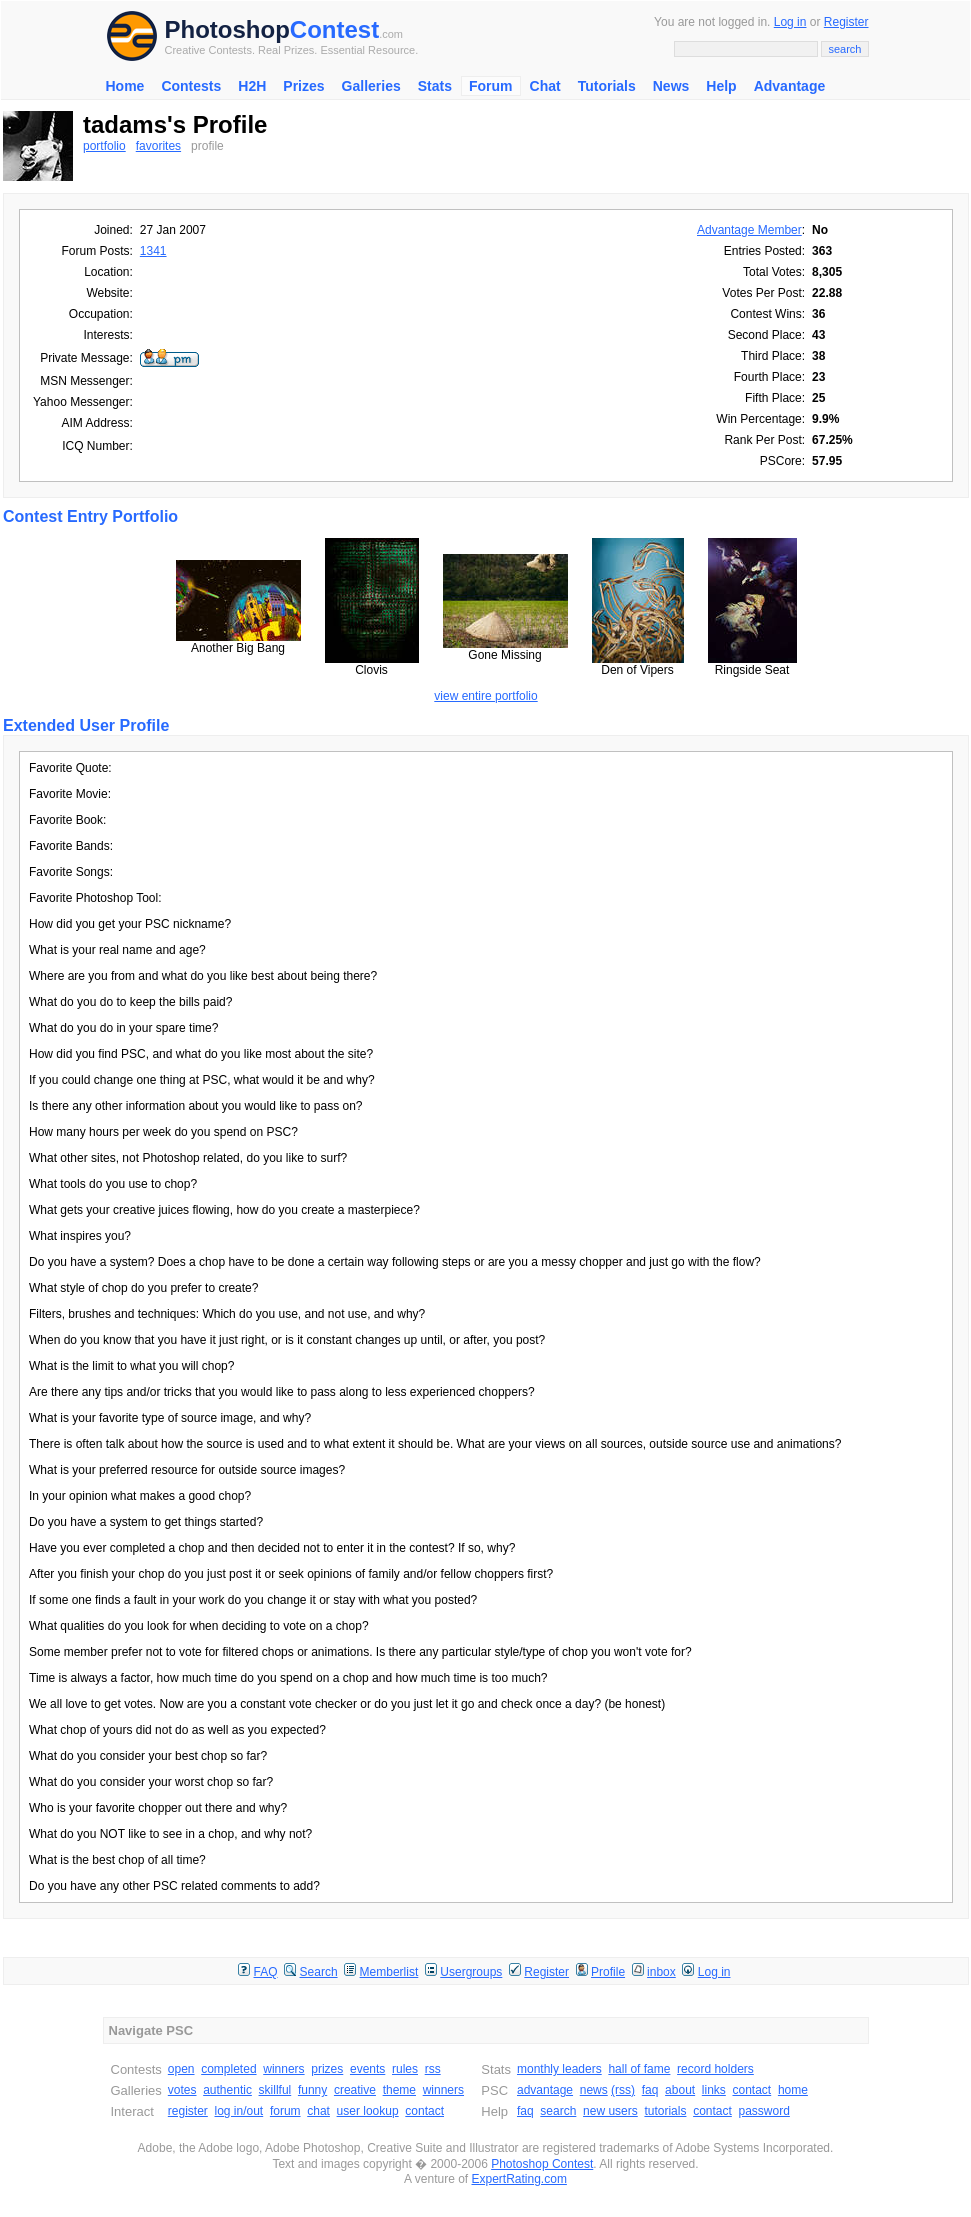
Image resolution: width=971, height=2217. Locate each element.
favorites (158, 146)
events (367, 2069)
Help (721, 86)
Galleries (371, 86)
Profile (608, 1972)
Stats (435, 86)
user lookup (368, 2111)
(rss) (623, 2090)
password (764, 2111)
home (793, 2090)
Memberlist (389, 1972)
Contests (191, 86)
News (671, 86)
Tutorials (607, 86)
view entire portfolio (485, 696)
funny (312, 2090)
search (558, 2111)
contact (424, 2111)
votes (182, 2090)
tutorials (665, 2111)
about (680, 2090)
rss (433, 2069)
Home (125, 86)
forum (285, 2111)
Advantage (790, 86)
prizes (327, 2069)
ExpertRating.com (519, 2179)
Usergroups (471, 1972)
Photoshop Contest (542, 2164)
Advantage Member (749, 230)
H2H (252, 86)
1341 (153, 251)
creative (355, 2090)
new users (610, 2111)
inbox (661, 1972)
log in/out (239, 2111)
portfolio (104, 146)
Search (319, 1972)
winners (283, 2069)
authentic (227, 2090)
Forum (491, 86)
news (594, 2090)
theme (399, 2090)
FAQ (266, 1972)
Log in (790, 22)
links (714, 2090)
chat (318, 2111)
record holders (715, 2069)
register (188, 2111)
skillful (275, 2090)
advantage (545, 2090)
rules (405, 2069)
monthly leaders (559, 2069)
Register (846, 22)
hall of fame (639, 2069)
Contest (334, 29)
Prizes (303, 86)
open (181, 2069)
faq (650, 2090)
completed (228, 2069)
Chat (545, 86)
